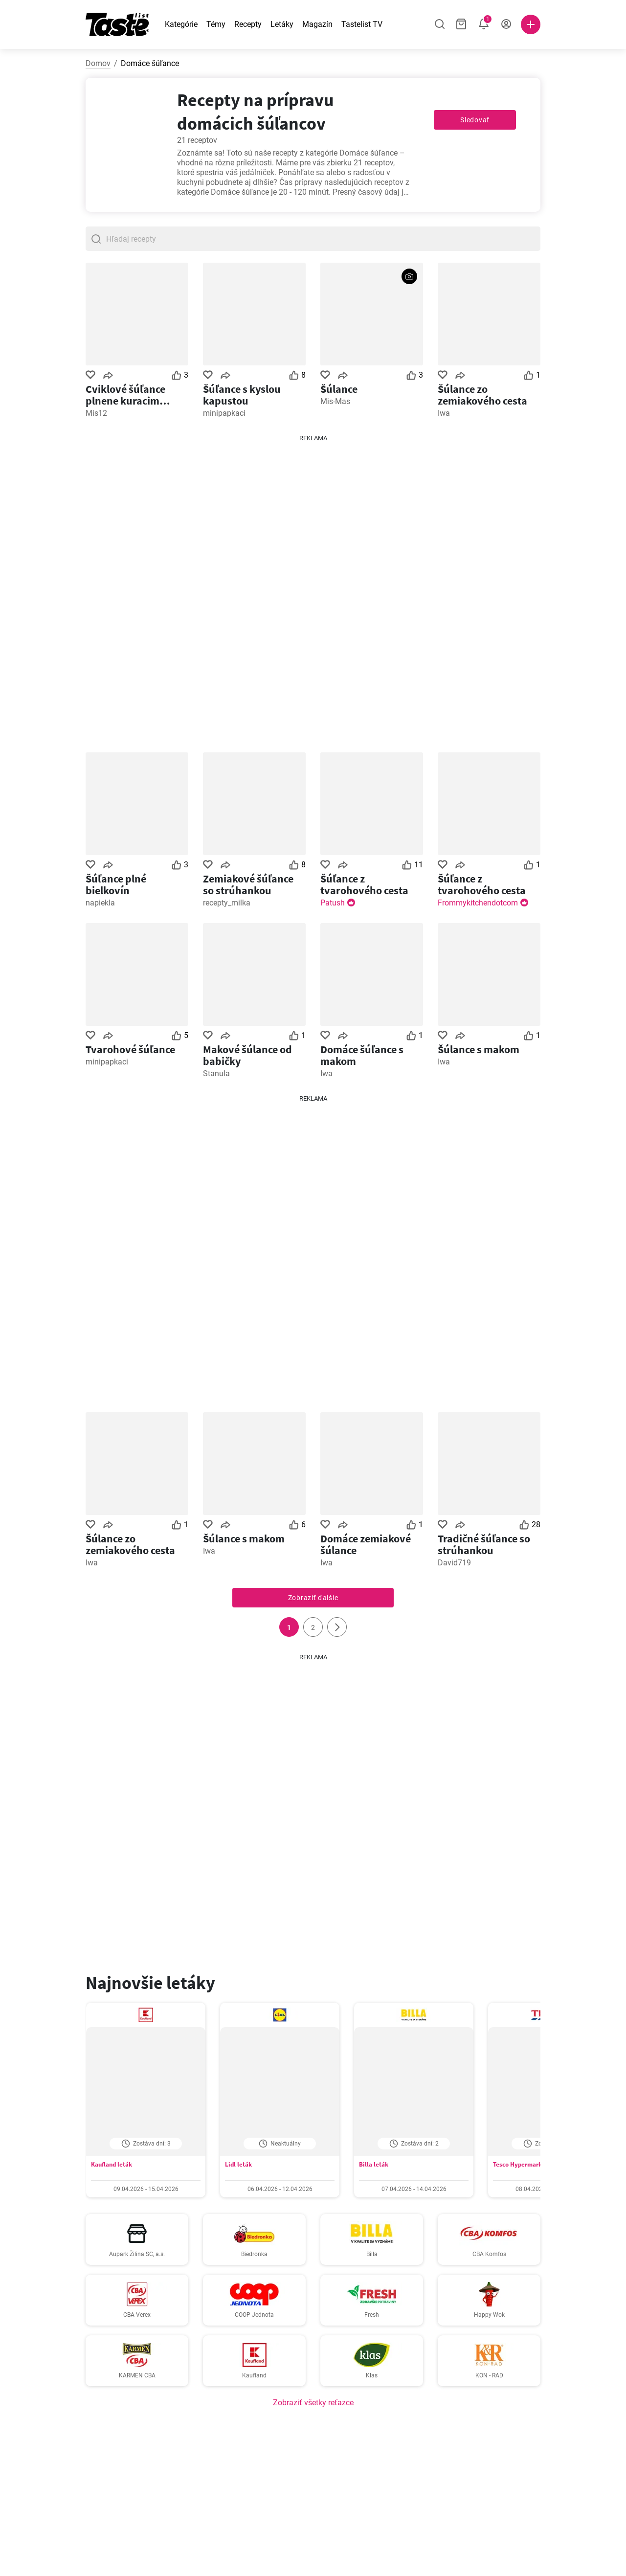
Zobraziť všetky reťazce (313, 2402)
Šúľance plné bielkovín (116, 884)
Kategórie (181, 24)
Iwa (444, 413)
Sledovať (475, 120)
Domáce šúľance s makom (361, 1055)
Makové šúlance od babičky (247, 1055)
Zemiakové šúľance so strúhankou (248, 884)
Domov (98, 63)
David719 (454, 1562)
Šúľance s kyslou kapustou (242, 395)
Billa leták (373, 2164)
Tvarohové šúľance (130, 1049)
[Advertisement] (313, 590)
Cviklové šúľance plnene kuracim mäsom (125, 395)
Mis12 (96, 413)
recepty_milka (226, 902)
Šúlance (339, 389)
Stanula (216, 1073)
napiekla (100, 902)
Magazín (317, 24)
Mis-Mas (335, 401)
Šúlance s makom (478, 1049)
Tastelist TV (361, 24)
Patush (332, 902)
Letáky (281, 24)
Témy (215, 24)
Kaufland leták (111, 2164)
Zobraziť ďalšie (313, 1598)
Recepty (248, 24)
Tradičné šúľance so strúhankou (484, 1544)
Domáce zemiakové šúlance (365, 1544)
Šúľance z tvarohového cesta (364, 884)
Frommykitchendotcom (478, 902)
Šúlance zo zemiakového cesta (482, 395)
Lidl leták (238, 2164)
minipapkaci (224, 413)
